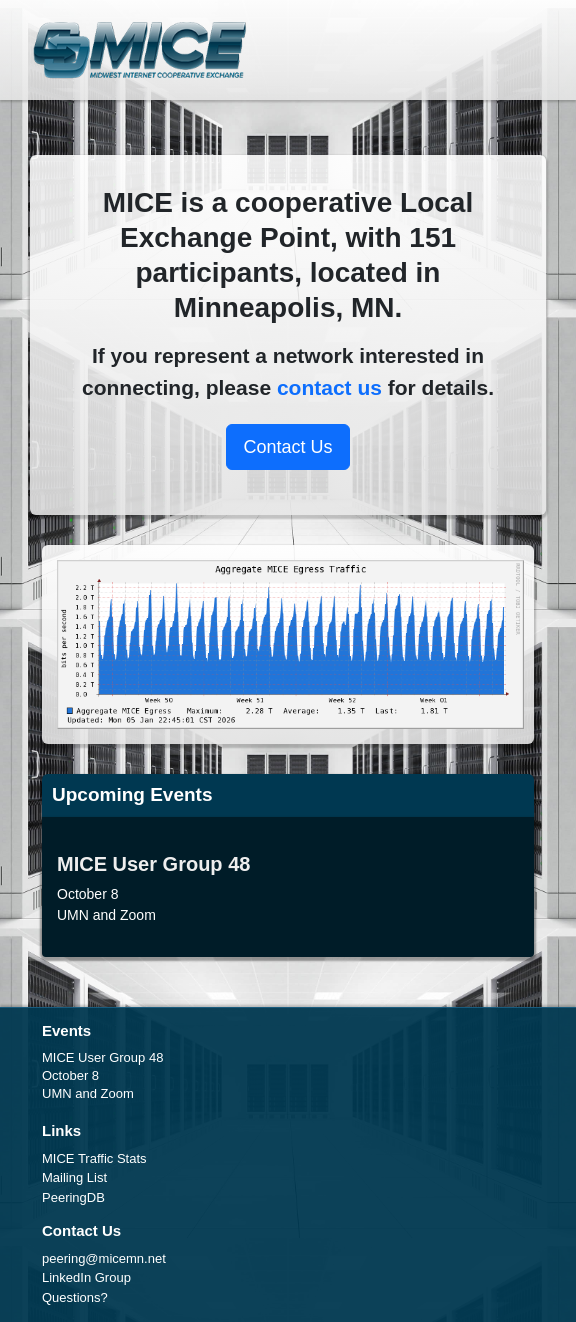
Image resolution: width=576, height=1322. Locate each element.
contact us (329, 387)
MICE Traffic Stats (94, 1158)
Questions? (75, 1297)
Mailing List (74, 1177)
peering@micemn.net (104, 1258)
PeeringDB (73, 1197)
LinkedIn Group (86, 1277)
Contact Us (287, 447)
